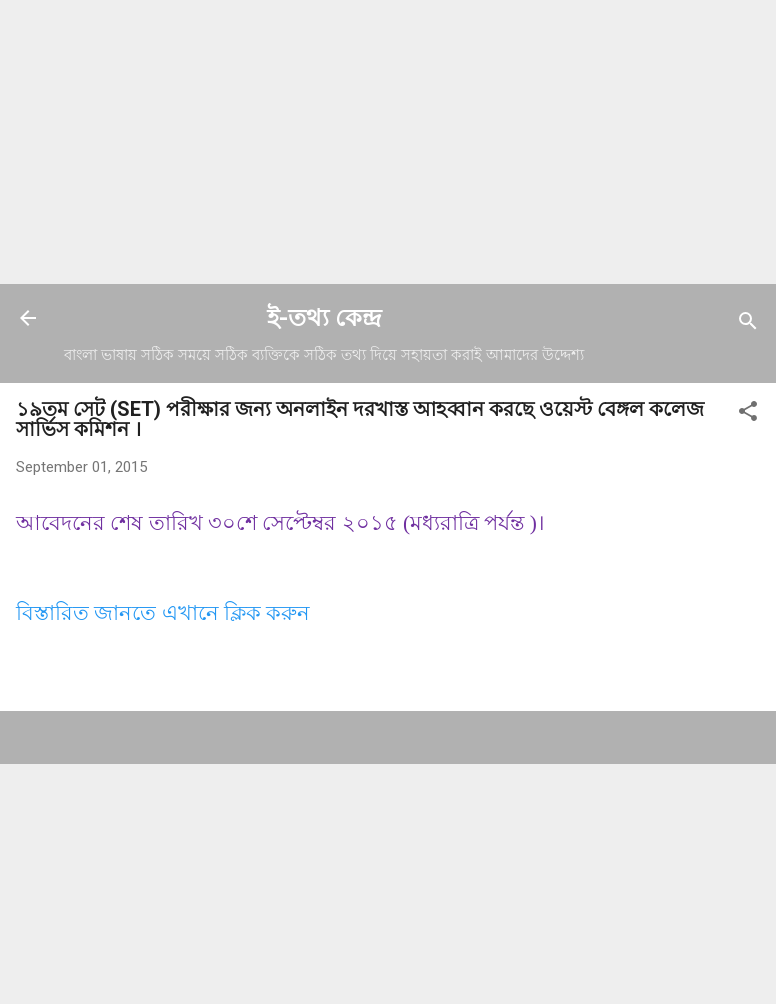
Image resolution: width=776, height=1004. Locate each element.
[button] (748, 414)
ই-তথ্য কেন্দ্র (324, 318)
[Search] (748, 324)
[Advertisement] (388, 140)
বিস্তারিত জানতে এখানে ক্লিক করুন (163, 613)
